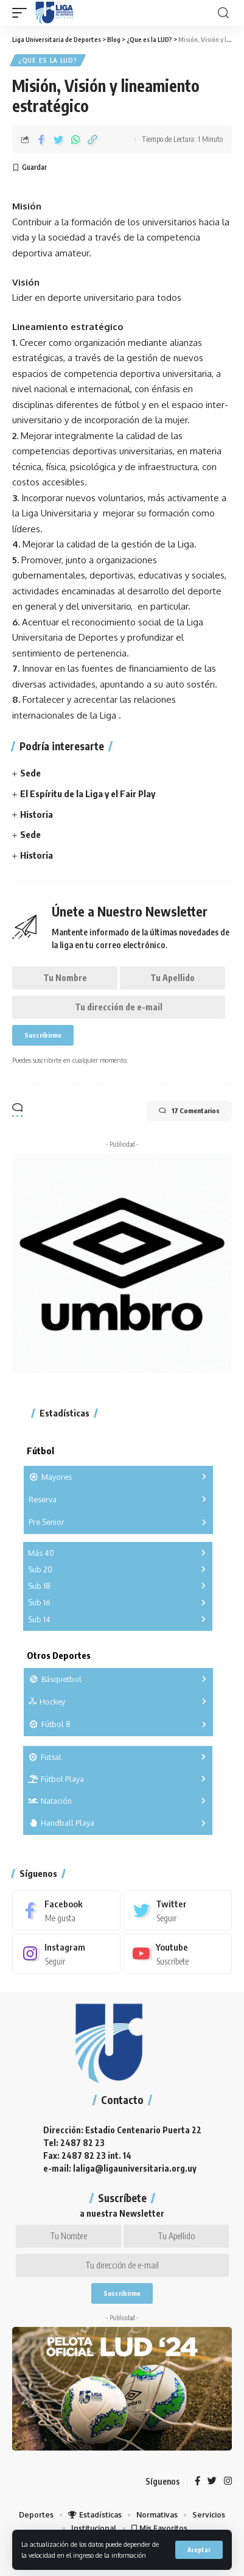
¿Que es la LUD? (47, 60)
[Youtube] (178, 1954)
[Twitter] (178, 1910)
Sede (30, 772)
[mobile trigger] (22, 13)
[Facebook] (66, 1910)
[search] (223, 13)
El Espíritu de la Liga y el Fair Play (87, 793)
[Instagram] (66, 1954)
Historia (36, 814)
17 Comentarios (189, 1110)
